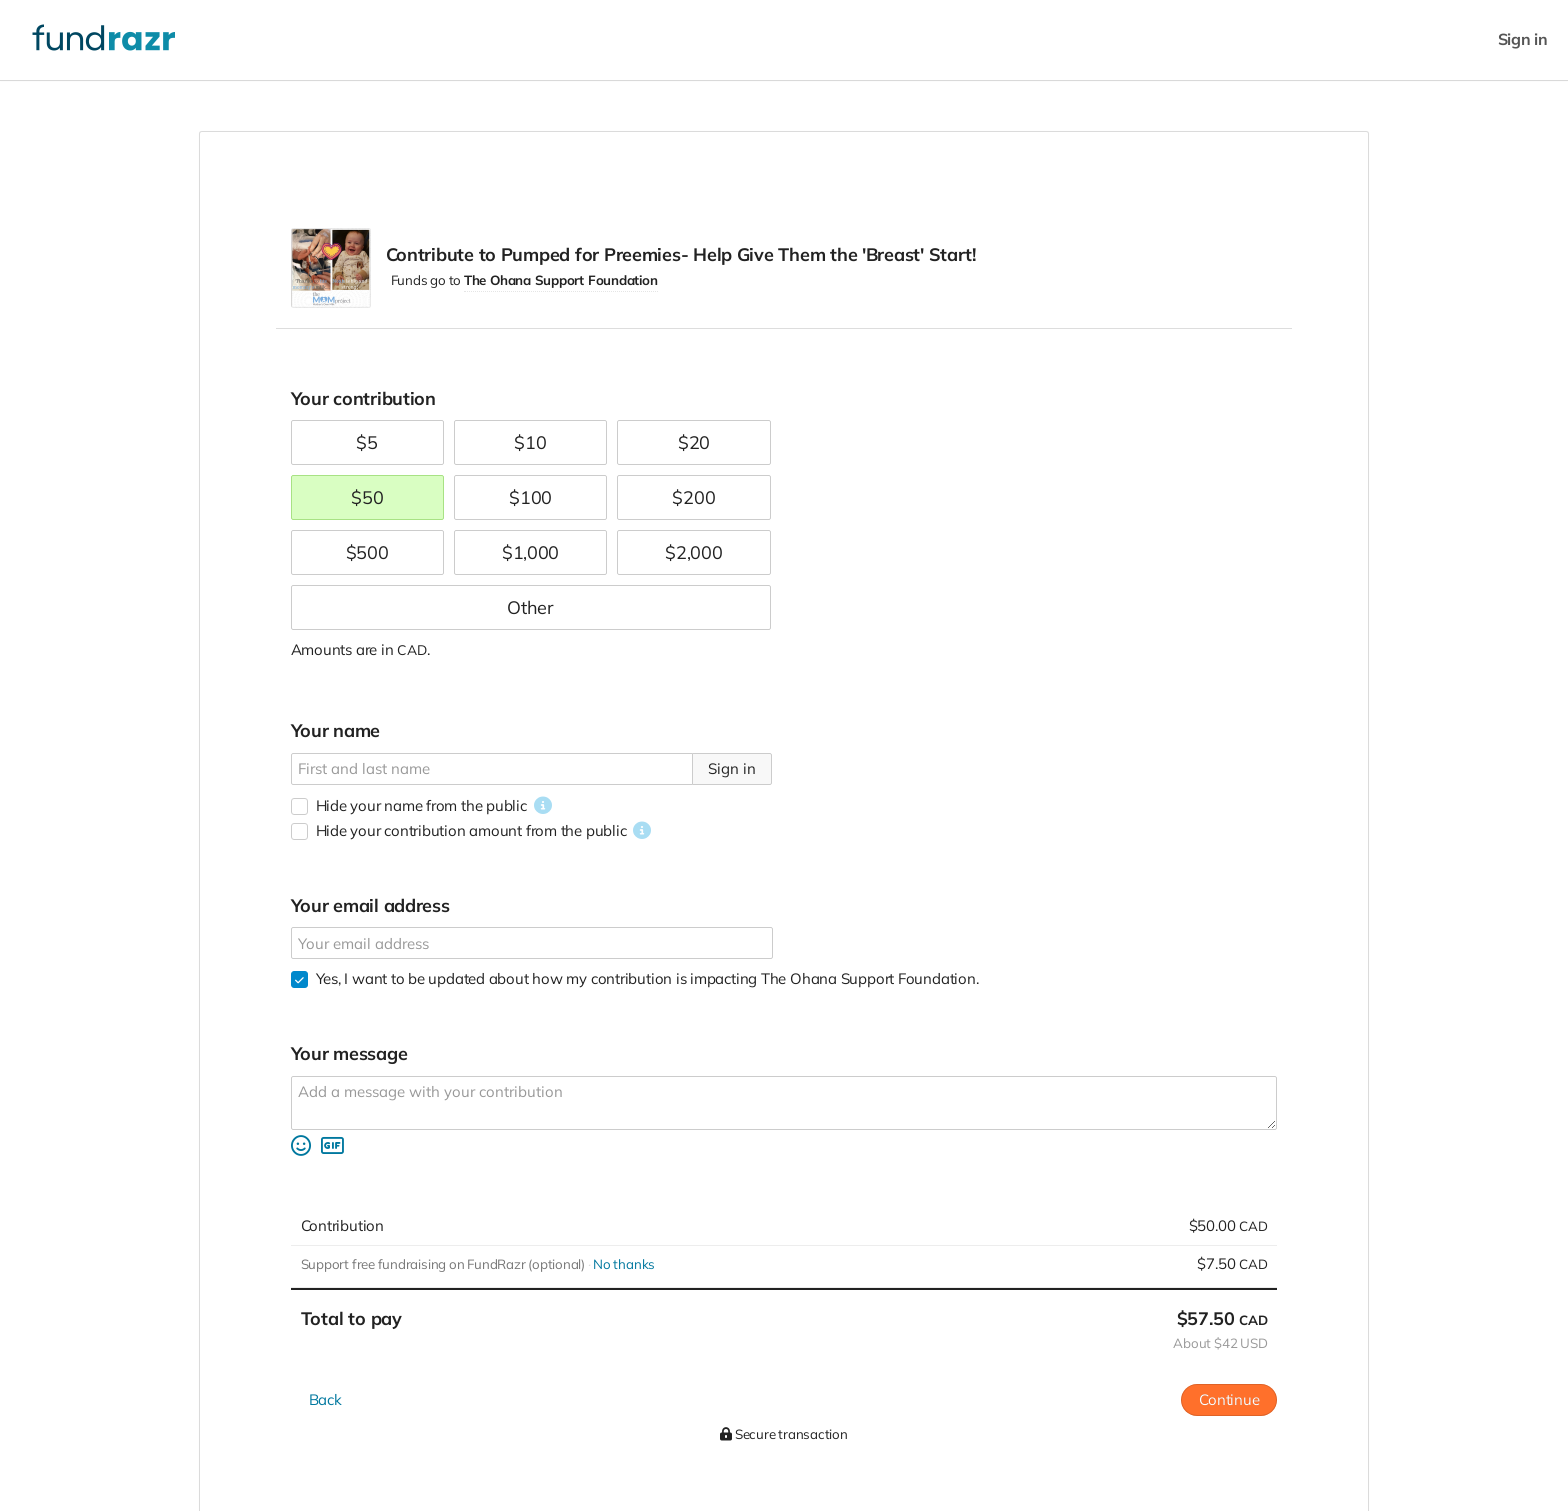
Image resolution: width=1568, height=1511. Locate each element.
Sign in (1523, 39)
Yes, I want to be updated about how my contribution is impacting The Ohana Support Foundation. (647, 978)
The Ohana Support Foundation (561, 280)
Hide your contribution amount (471, 830)
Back (325, 1399)
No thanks (624, 1264)
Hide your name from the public (421, 805)
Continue (1229, 1399)
